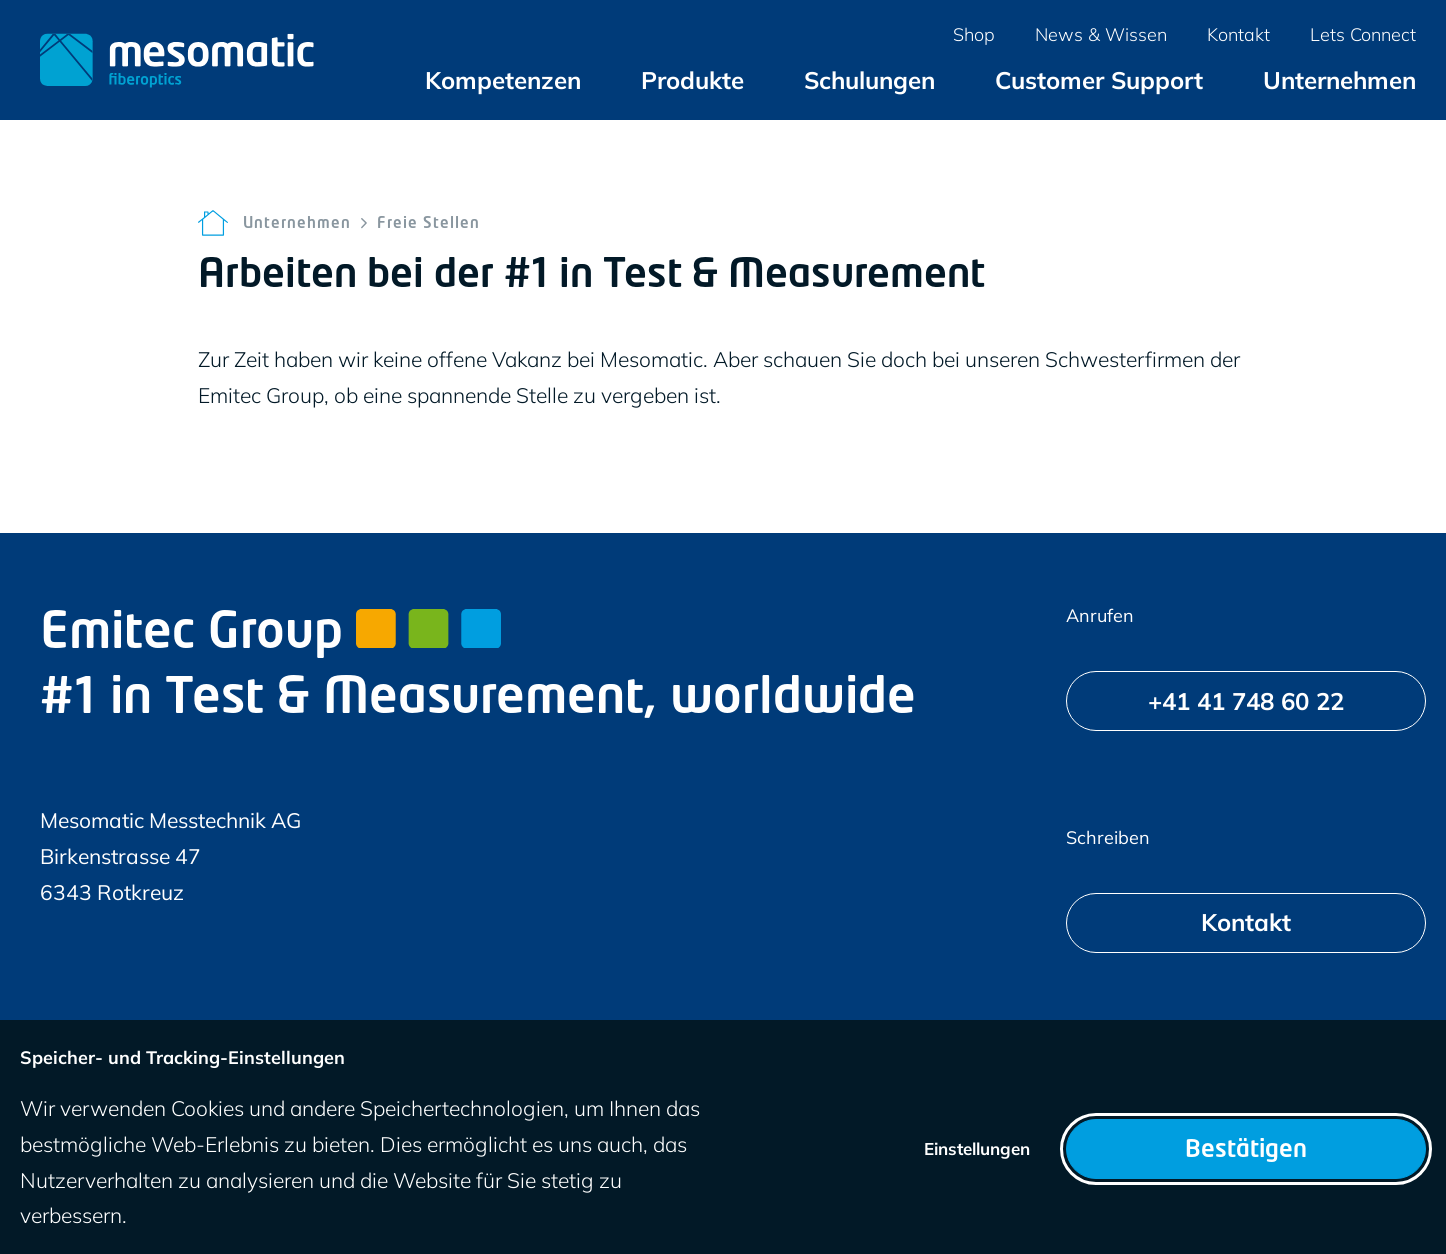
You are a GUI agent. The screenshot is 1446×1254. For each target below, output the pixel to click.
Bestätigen (1246, 1151)
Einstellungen (977, 1148)
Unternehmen (297, 224)
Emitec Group (270, 635)
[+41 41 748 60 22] (1246, 701)
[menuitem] (503, 80)
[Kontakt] (1246, 923)
